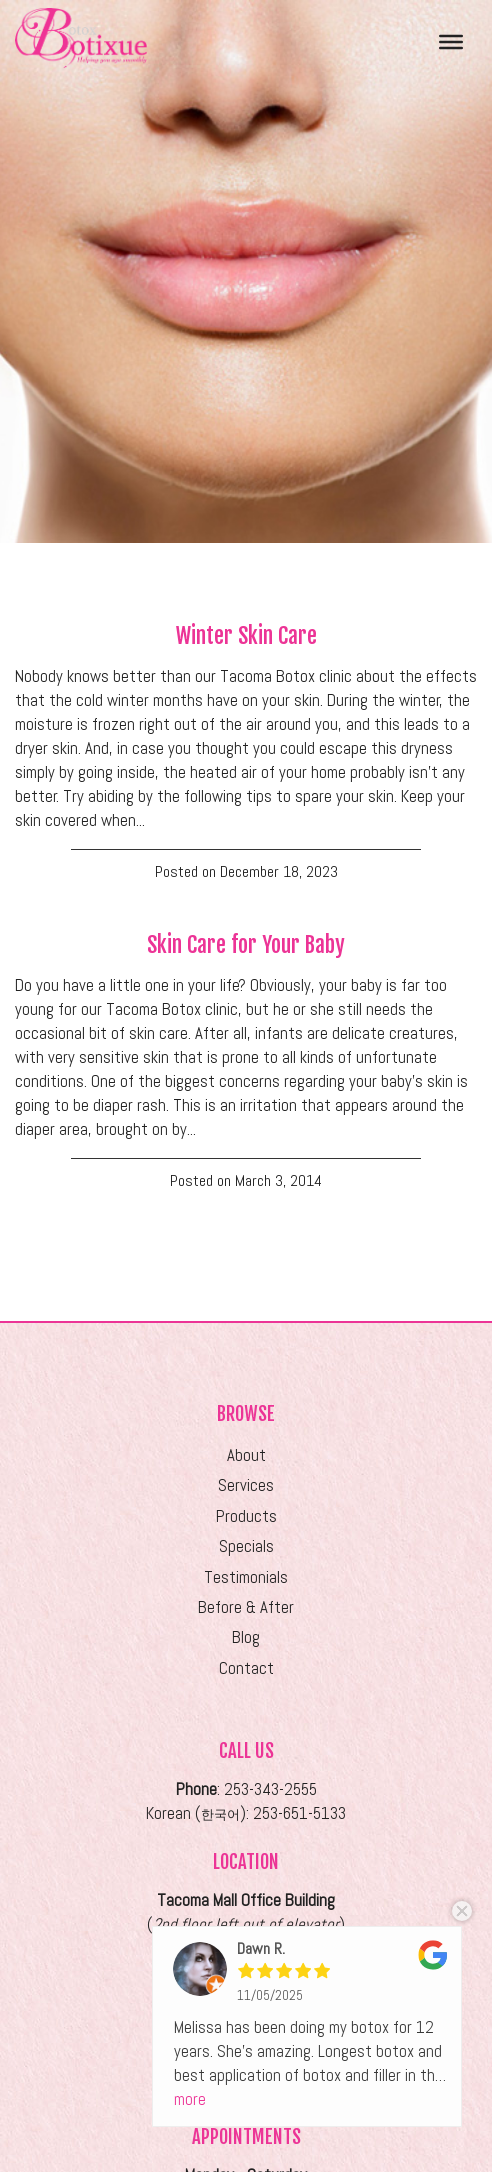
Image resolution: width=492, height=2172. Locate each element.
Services (246, 1485)
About (246, 1455)
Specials (246, 1546)
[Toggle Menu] (451, 41)
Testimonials (246, 1577)
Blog (246, 1637)
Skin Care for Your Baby (246, 944)
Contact (246, 1668)
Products (246, 1516)
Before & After (246, 1607)
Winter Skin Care (246, 635)
